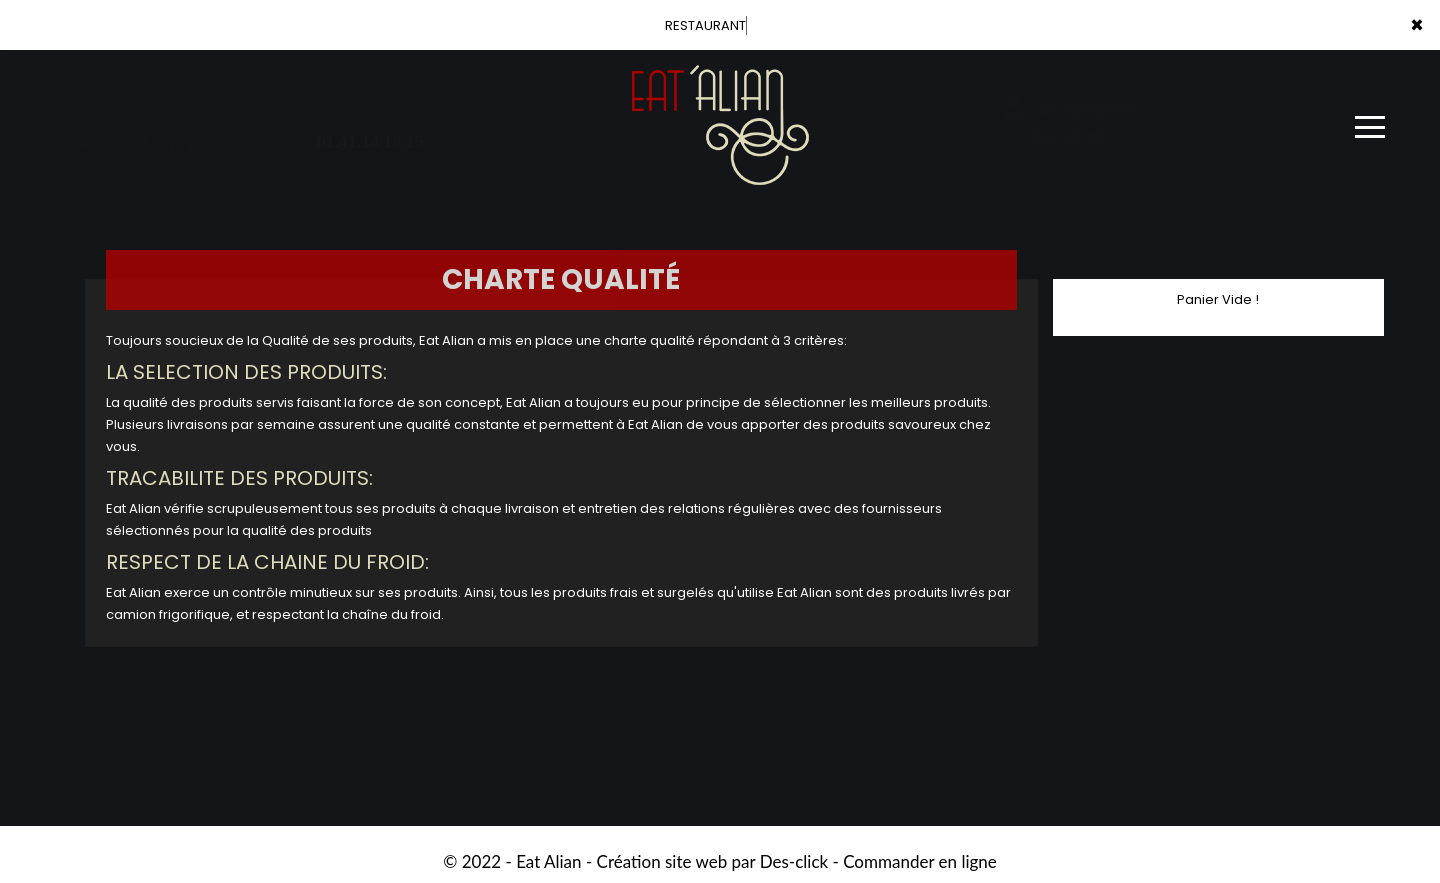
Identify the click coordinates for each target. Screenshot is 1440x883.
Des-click (794, 861)
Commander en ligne (920, 861)
